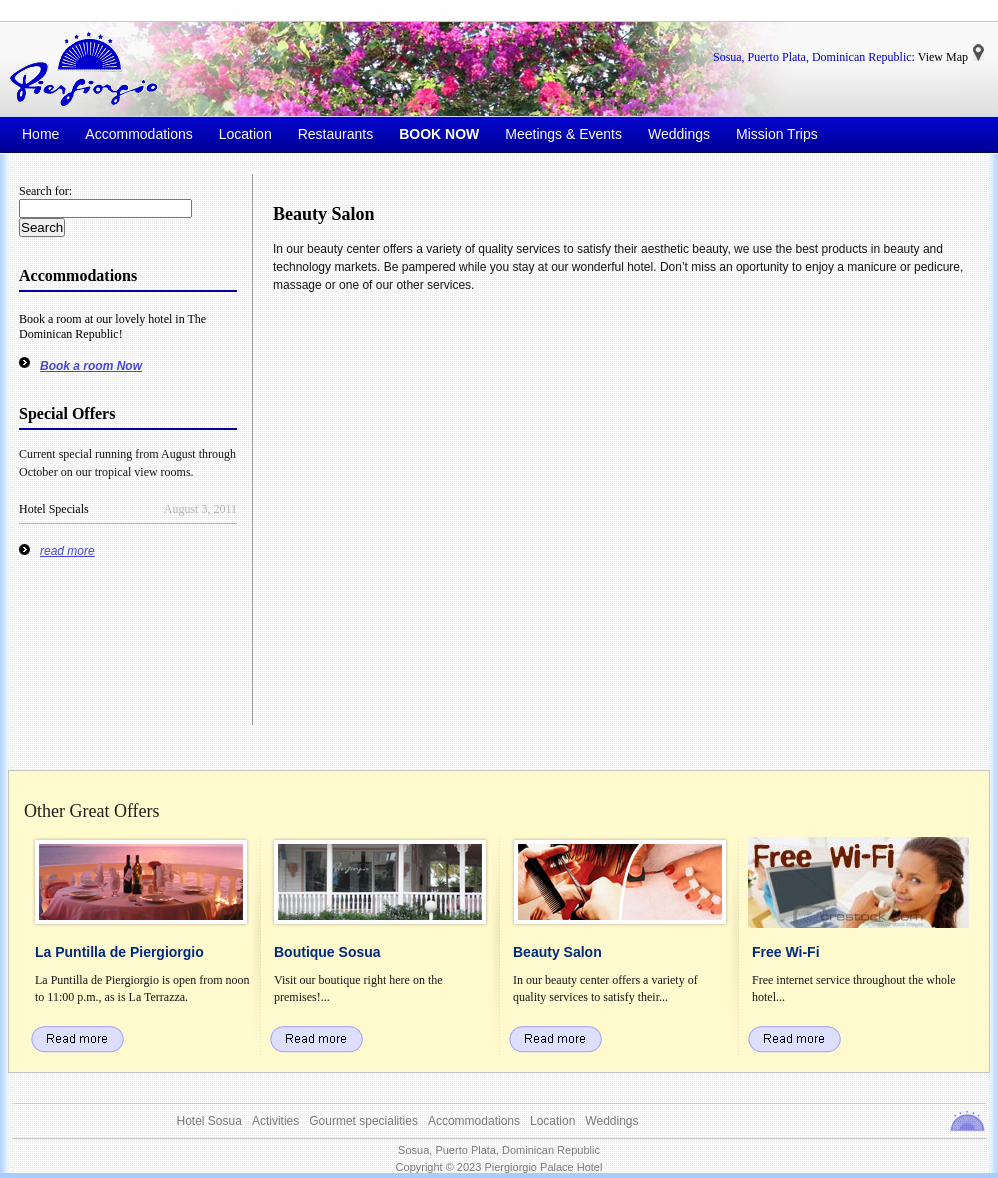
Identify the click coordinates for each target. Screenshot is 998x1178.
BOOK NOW (439, 134)
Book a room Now (91, 366)
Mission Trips (777, 134)
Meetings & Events (563, 134)
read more (67, 551)
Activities (275, 1121)
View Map (943, 57)
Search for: (45, 191)
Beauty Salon (324, 214)
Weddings (679, 134)
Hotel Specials (54, 509)
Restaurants (335, 134)
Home (40, 134)
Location (245, 134)
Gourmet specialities (363, 1121)
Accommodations (138, 134)
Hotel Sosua (209, 1121)
